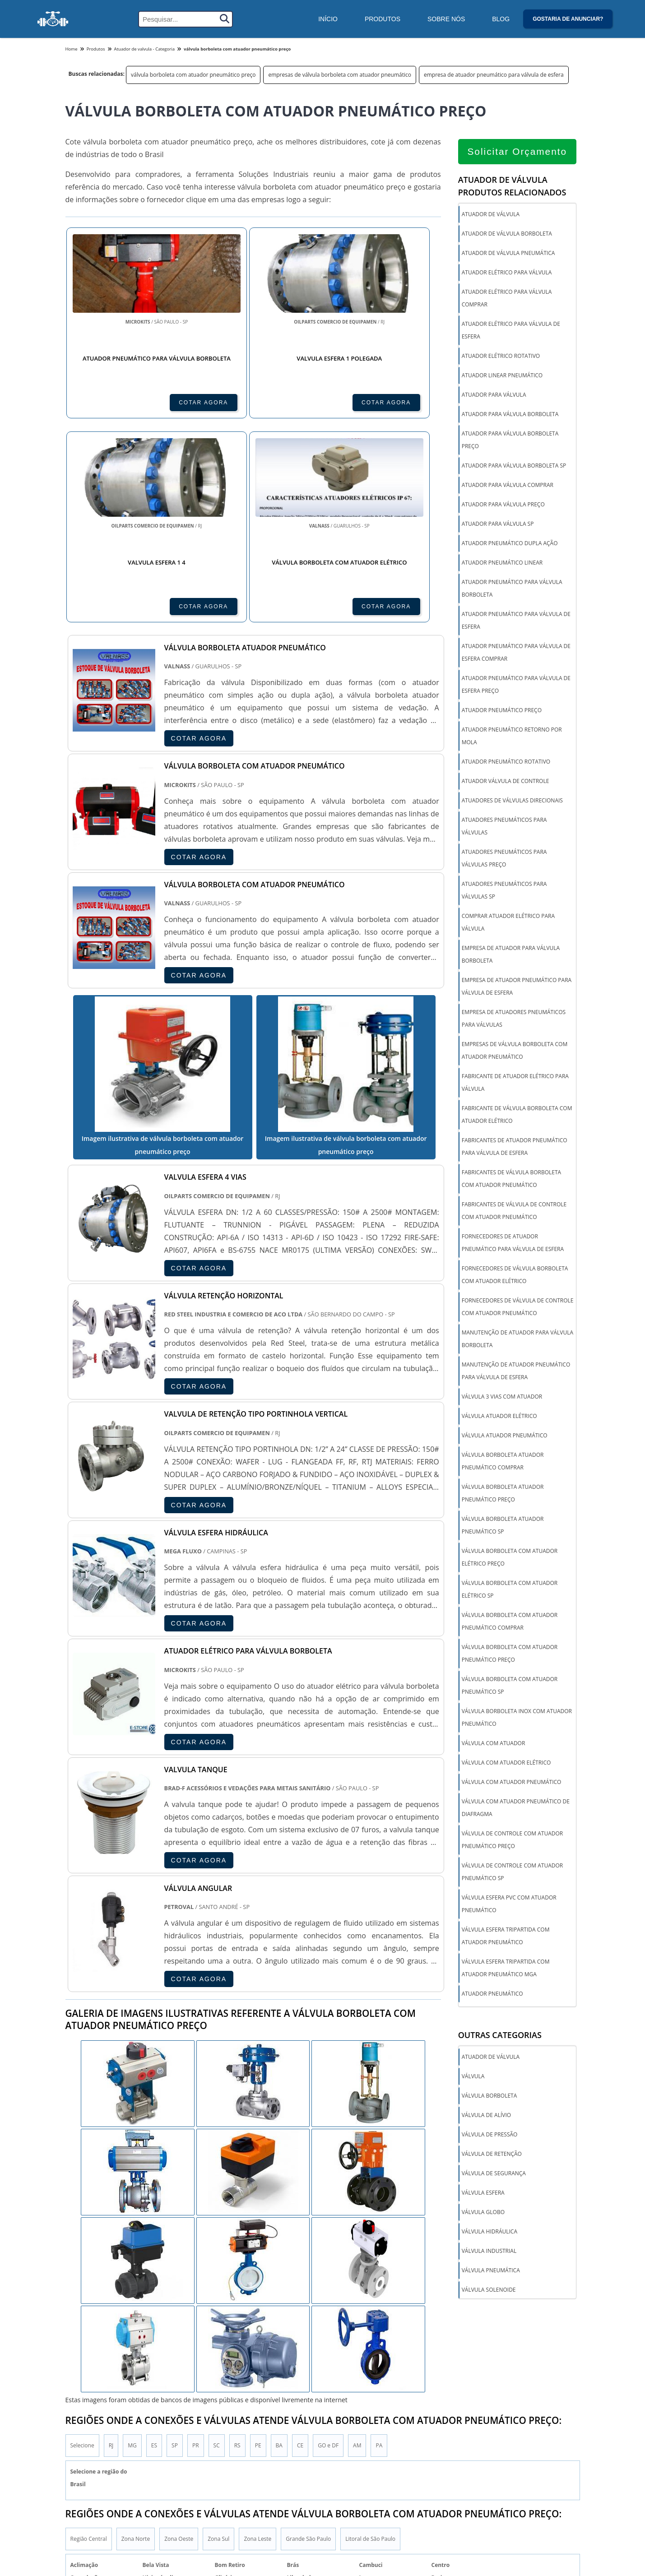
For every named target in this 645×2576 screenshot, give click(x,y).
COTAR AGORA (114, 402)
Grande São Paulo (308, 2445)
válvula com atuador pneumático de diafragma (516, 1808)
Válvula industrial (489, 2252)
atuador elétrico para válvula (507, 273)
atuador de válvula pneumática (508, 253)
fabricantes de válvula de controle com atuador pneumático (514, 1211)
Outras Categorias (500, 2035)
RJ (111, 2351)
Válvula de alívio (486, 2116)
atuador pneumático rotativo (506, 762)
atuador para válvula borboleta (510, 414)
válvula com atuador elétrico (506, 1763)
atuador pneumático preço (502, 710)
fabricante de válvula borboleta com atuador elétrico (517, 1115)
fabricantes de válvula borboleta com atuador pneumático (511, 1179)
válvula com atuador (493, 1743)
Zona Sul (218, 2445)
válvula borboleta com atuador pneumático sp (509, 1686)
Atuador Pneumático (492, 1994)
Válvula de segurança (494, 2174)
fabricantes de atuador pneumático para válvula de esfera (514, 1147)
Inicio (540, 2550)
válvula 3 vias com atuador (502, 1397)
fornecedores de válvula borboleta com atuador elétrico (515, 1275)
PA (379, 2351)
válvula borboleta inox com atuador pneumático (517, 1718)
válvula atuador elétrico (499, 1416)
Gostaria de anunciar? (568, 19)
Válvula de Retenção (492, 2155)
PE (258, 2351)
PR (195, 2351)
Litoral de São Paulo (370, 2445)
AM (357, 2351)
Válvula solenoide (489, 2290)
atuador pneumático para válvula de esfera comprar (516, 653)
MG (132, 2351)
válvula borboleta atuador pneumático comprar (503, 1461)
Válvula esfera (483, 2193)
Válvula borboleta (489, 2096)
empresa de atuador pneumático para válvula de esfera (494, 75)
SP (175, 2351)
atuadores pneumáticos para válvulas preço (504, 858)
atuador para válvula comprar (507, 485)
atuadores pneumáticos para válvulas (504, 826)
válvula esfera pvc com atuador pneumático (509, 1904)
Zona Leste (257, 2445)
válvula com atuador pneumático (511, 1782)
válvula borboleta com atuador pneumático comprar (509, 1622)
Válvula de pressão (490, 2135)
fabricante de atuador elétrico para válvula (515, 1083)
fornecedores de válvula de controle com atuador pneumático (518, 1307)
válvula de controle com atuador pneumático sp (512, 1872)
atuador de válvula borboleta (507, 234)
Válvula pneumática (491, 2271)
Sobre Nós (446, 19)
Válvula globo (483, 2213)
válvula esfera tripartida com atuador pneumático (506, 1936)
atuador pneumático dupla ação (510, 543)
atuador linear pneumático (502, 376)
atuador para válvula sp (498, 524)
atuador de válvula (491, 214)
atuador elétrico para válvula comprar (507, 298)
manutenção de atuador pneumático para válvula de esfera (516, 1371)
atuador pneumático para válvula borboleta (512, 589)
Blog (501, 19)
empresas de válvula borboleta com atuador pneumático (339, 75)
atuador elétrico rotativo (501, 356)
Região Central (88, 2445)
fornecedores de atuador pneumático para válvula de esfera (513, 1243)
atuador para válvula (494, 395)
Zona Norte (135, 2445)
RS (237, 2351)
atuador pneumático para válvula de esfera (516, 621)
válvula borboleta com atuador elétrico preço (509, 1557)
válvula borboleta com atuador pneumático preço (193, 75)
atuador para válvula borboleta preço (510, 440)
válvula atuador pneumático (505, 1436)
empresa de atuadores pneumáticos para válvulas (514, 1019)
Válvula (473, 2077)
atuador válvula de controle (505, 781)
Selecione (82, 2351)
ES (154, 2351)
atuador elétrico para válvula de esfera (511, 330)
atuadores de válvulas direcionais (512, 801)
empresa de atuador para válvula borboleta (511, 955)
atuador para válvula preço (503, 505)
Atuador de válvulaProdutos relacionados (512, 186)
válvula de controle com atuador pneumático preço (512, 1840)
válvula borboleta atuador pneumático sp (503, 1525)
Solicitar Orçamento (517, 152)
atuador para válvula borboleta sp (514, 466)
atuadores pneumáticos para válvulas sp (504, 890)
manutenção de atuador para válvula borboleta (517, 1339)
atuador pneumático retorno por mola (512, 736)
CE (300, 2351)
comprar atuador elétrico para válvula (508, 923)
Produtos (382, 19)
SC (216, 2351)
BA (279, 2351)
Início (328, 19)
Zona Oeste (178, 2445)
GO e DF (328, 2351)
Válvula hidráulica (489, 2232)
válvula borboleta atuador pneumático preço (503, 1493)
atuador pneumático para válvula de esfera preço (516, 685)
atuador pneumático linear (502, 563)
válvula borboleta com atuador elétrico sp (509, 1590)
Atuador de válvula (491, 2058)
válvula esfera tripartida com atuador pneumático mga (506, 1968)
